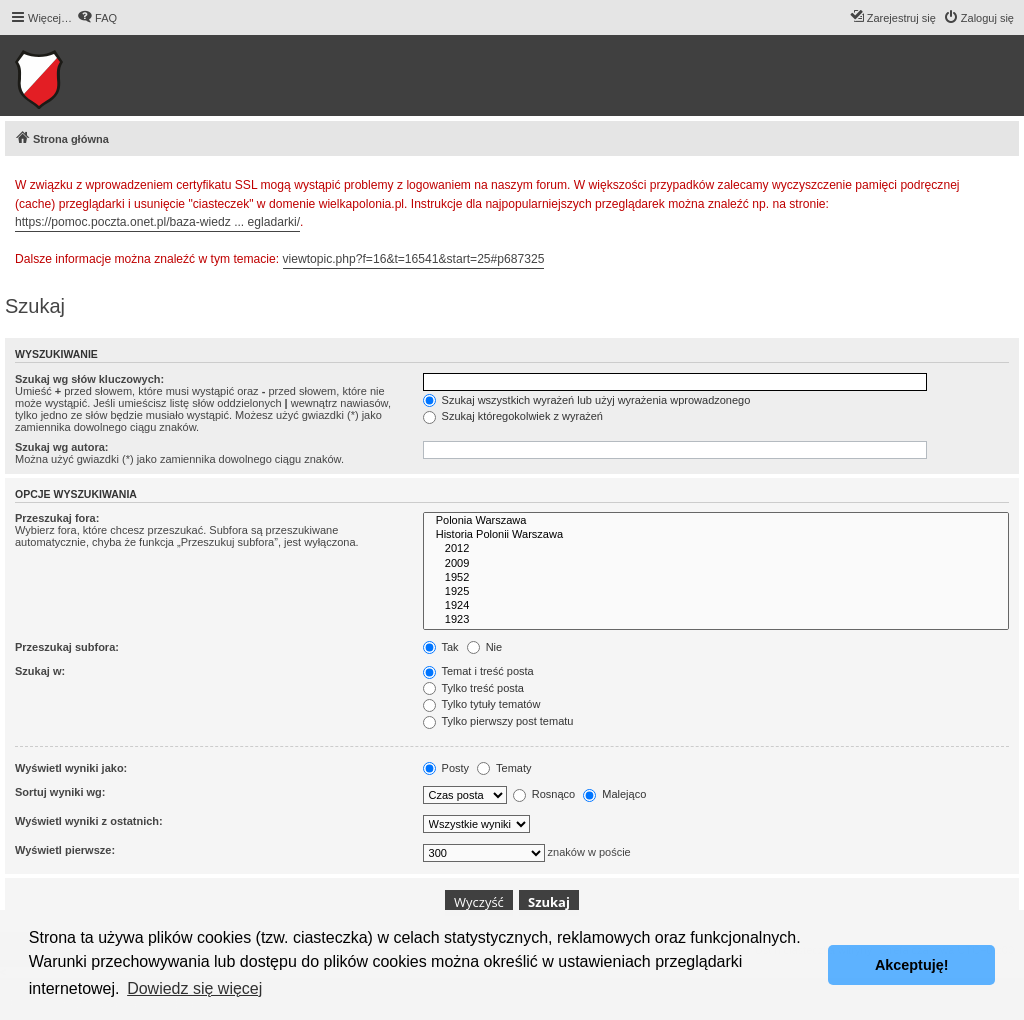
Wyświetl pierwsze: (65, 850)
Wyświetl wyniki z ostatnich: (89, 821)
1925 (716, 592)
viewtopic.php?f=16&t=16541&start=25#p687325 (414, 259)
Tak (441, 647)
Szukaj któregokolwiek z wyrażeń (513, 416)
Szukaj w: (40, 671)
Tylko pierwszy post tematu (498, 721)
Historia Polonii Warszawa (716, 535)
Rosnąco (544, 794)
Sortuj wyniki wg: (60, 792)
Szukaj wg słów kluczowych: (89, 379)
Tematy (504, 768)
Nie (485, 647)
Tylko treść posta (473, 688)
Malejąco (614, 794)
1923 (716, 620)
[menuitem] (97, 18)
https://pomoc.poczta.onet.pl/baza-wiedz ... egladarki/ (157, 222)
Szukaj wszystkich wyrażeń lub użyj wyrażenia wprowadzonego (587, 400)
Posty (446, 768)
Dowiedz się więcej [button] (194, 988)
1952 (716, 578)
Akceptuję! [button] (912, 965)
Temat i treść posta (478, 671)
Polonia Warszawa (716, 521)
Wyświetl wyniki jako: (71, 768)
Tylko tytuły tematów (482, 704)
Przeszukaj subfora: (67, 647)
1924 (716, 606)
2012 (716, 549)
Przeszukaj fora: (57, 518)
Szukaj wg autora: (62, 447)
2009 (716, 564)
